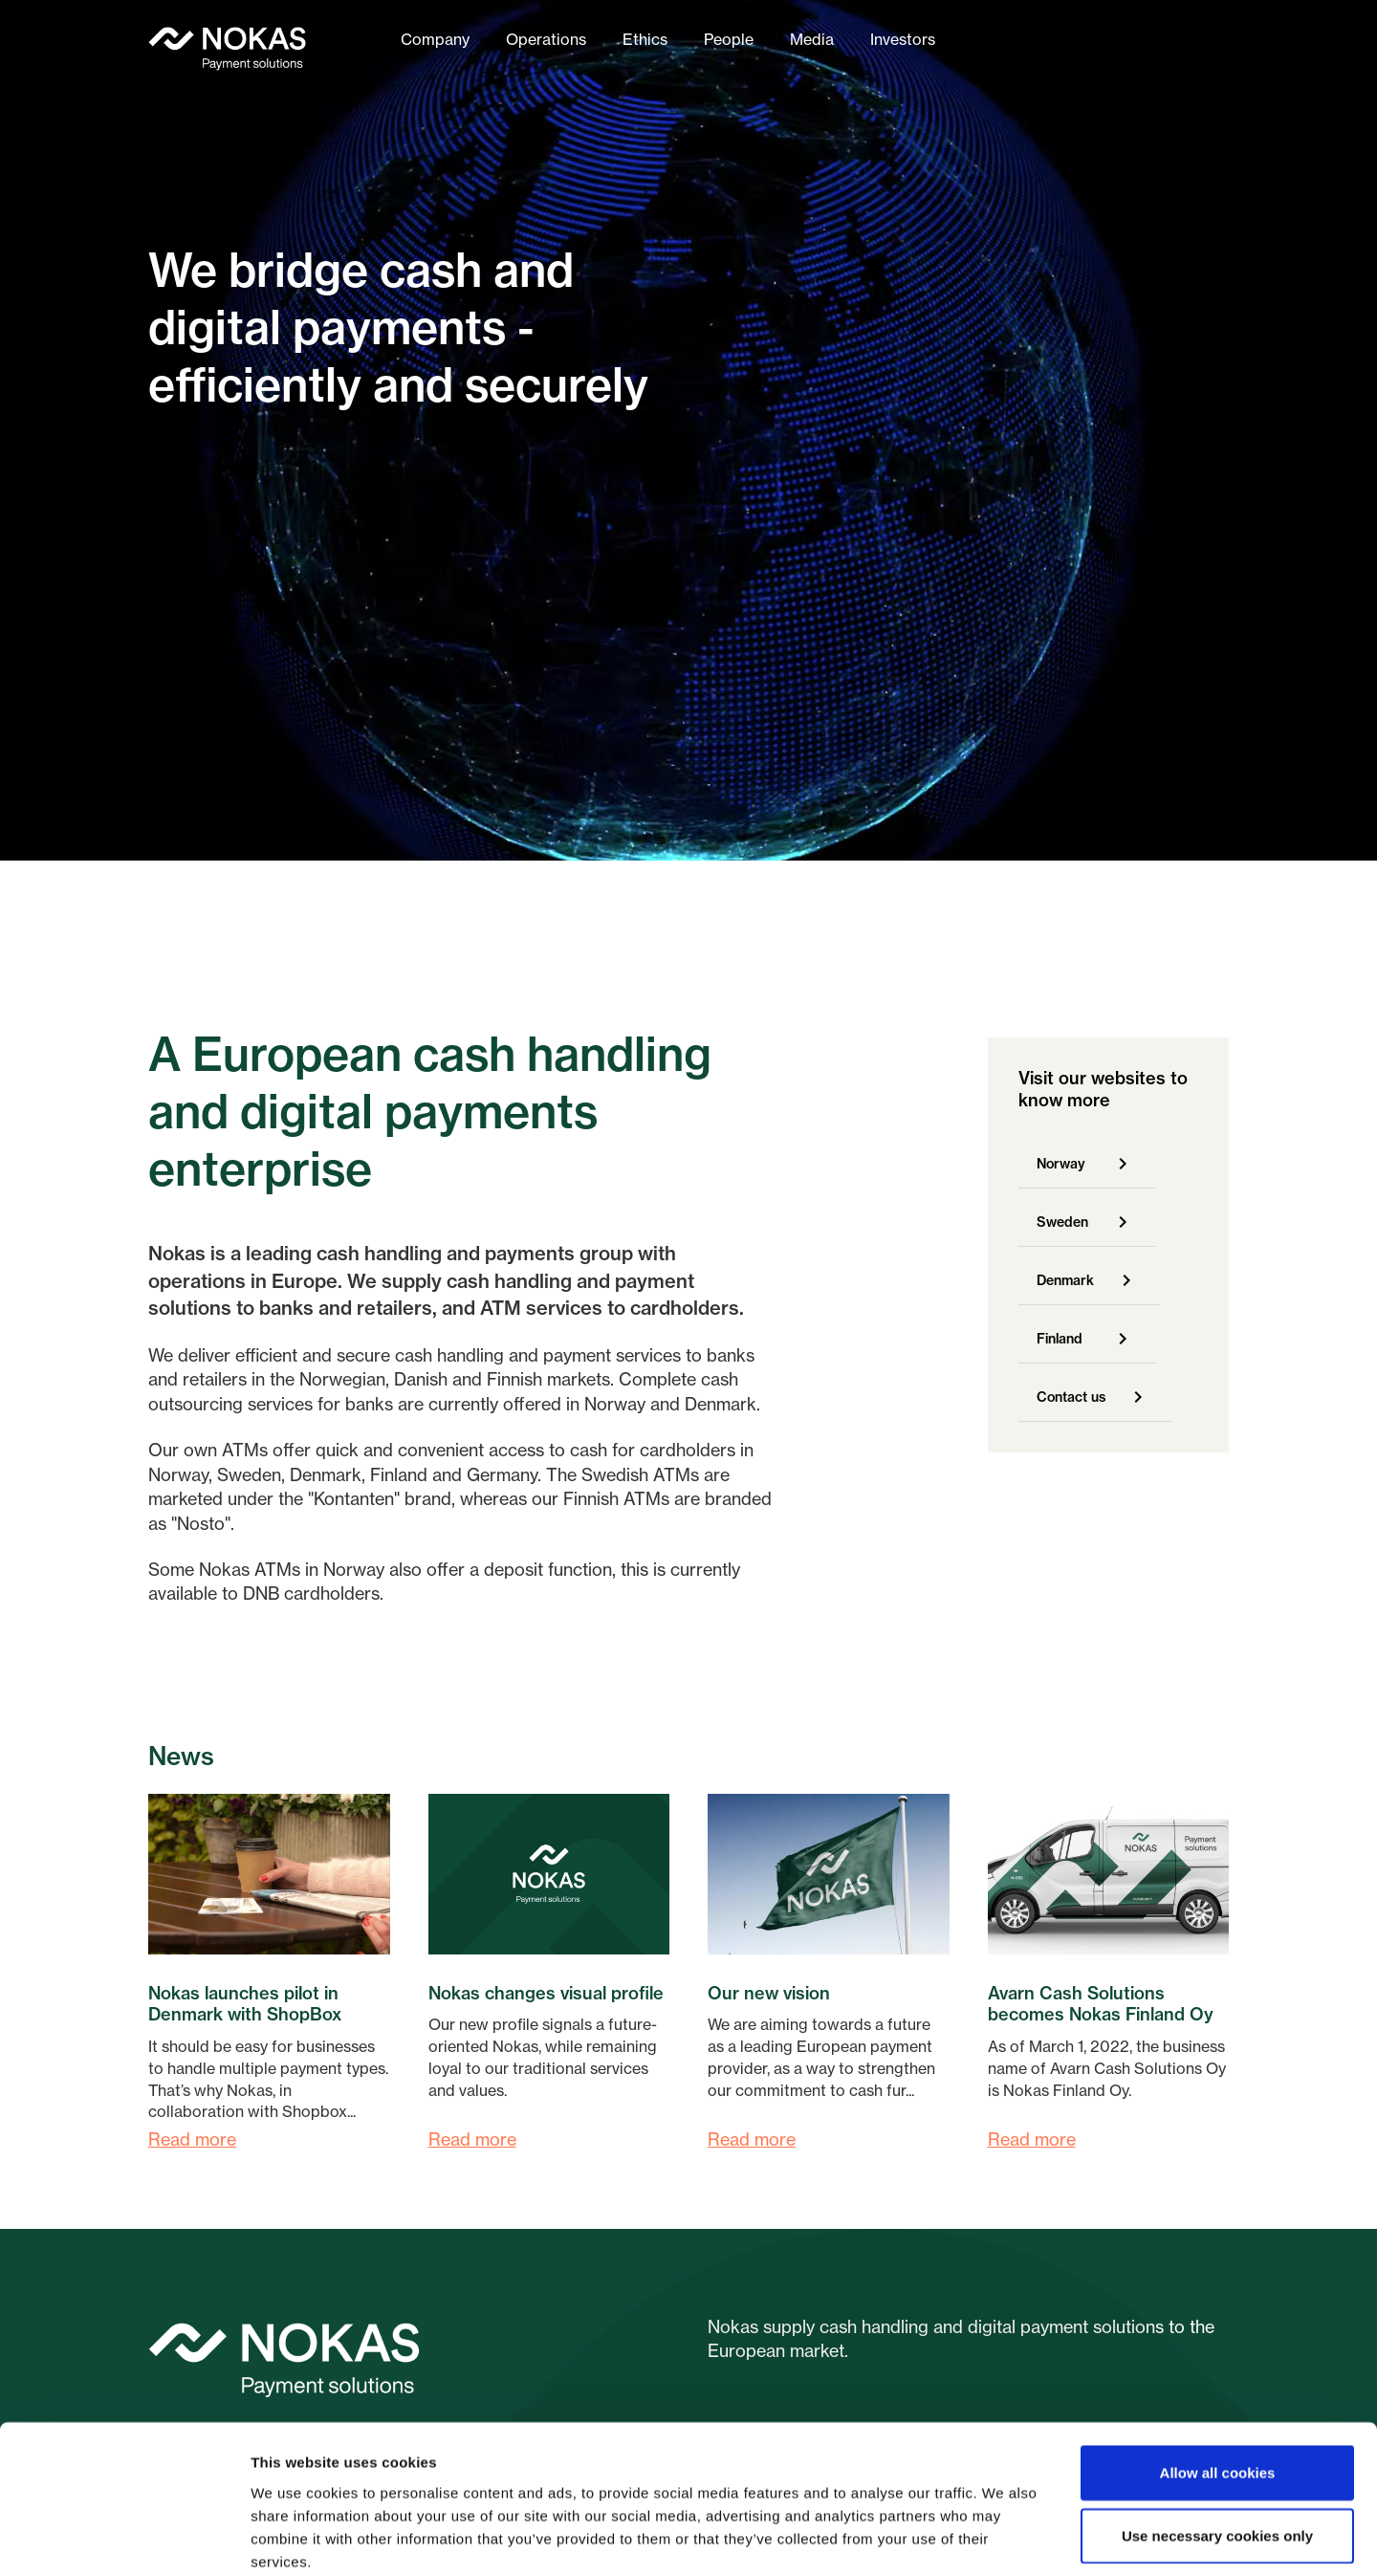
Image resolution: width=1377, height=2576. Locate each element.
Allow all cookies (1218, 2373)
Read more (192, 2139)
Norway (1061, 1163)
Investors (902, 39)
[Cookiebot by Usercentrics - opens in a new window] (124, 2538)
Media (812, 39)
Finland (1059, 1338)
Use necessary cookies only (1217, 2436)
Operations (546, 39)
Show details (1003, 2538)
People (729, 39)
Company (435, 39)
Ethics (645, 39)
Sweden (1062, 1222)
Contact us (1071, 1397)
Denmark (1065, 1280)
